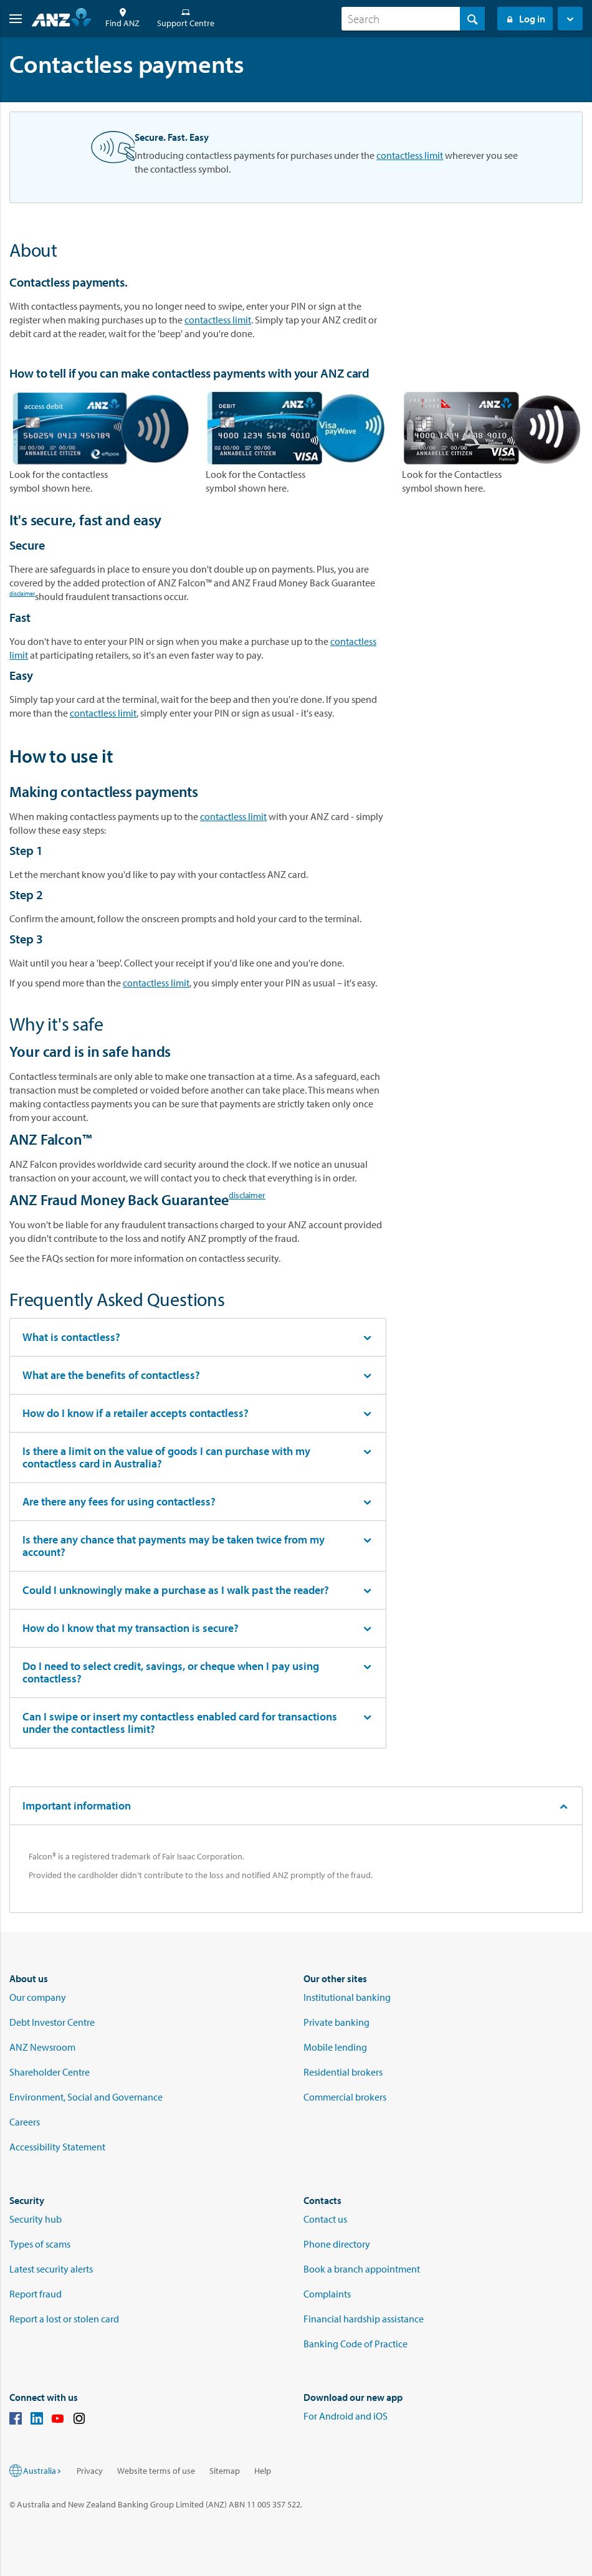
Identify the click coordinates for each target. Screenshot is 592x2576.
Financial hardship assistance (363, 2318)
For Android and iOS (345, 2416)
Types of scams (39, 2244)
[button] (11, 18)
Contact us (325, 2219)
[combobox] (413, 19)
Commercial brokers (344, 2097)
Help (262, 2470)
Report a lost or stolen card (64, 2318)
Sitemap (224, 2470)
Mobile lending (335, 2047)
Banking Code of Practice (355, 2343)
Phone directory (336, 2244)
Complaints (327, 2293)
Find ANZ (122, 18)
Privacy (90, 2470)
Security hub (35, 2219)
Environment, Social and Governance (86, 2097)
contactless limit (409, 155)
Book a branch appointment (361, 2269)
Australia (42, 2470)
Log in (525, 18)
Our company (37, 1997)
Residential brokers (343, 2072)
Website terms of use (156, 2470)
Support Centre (185, 18)
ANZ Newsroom (42, 2047)
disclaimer (22, 595)
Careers (24, 2122)
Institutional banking (347, 1997)
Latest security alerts (51, 2269)
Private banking (336, 2022)
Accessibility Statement (57, 2146)
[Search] (413, 19)
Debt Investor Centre (52, 2022)
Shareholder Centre (49, 2072)
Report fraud (35, 2293)
